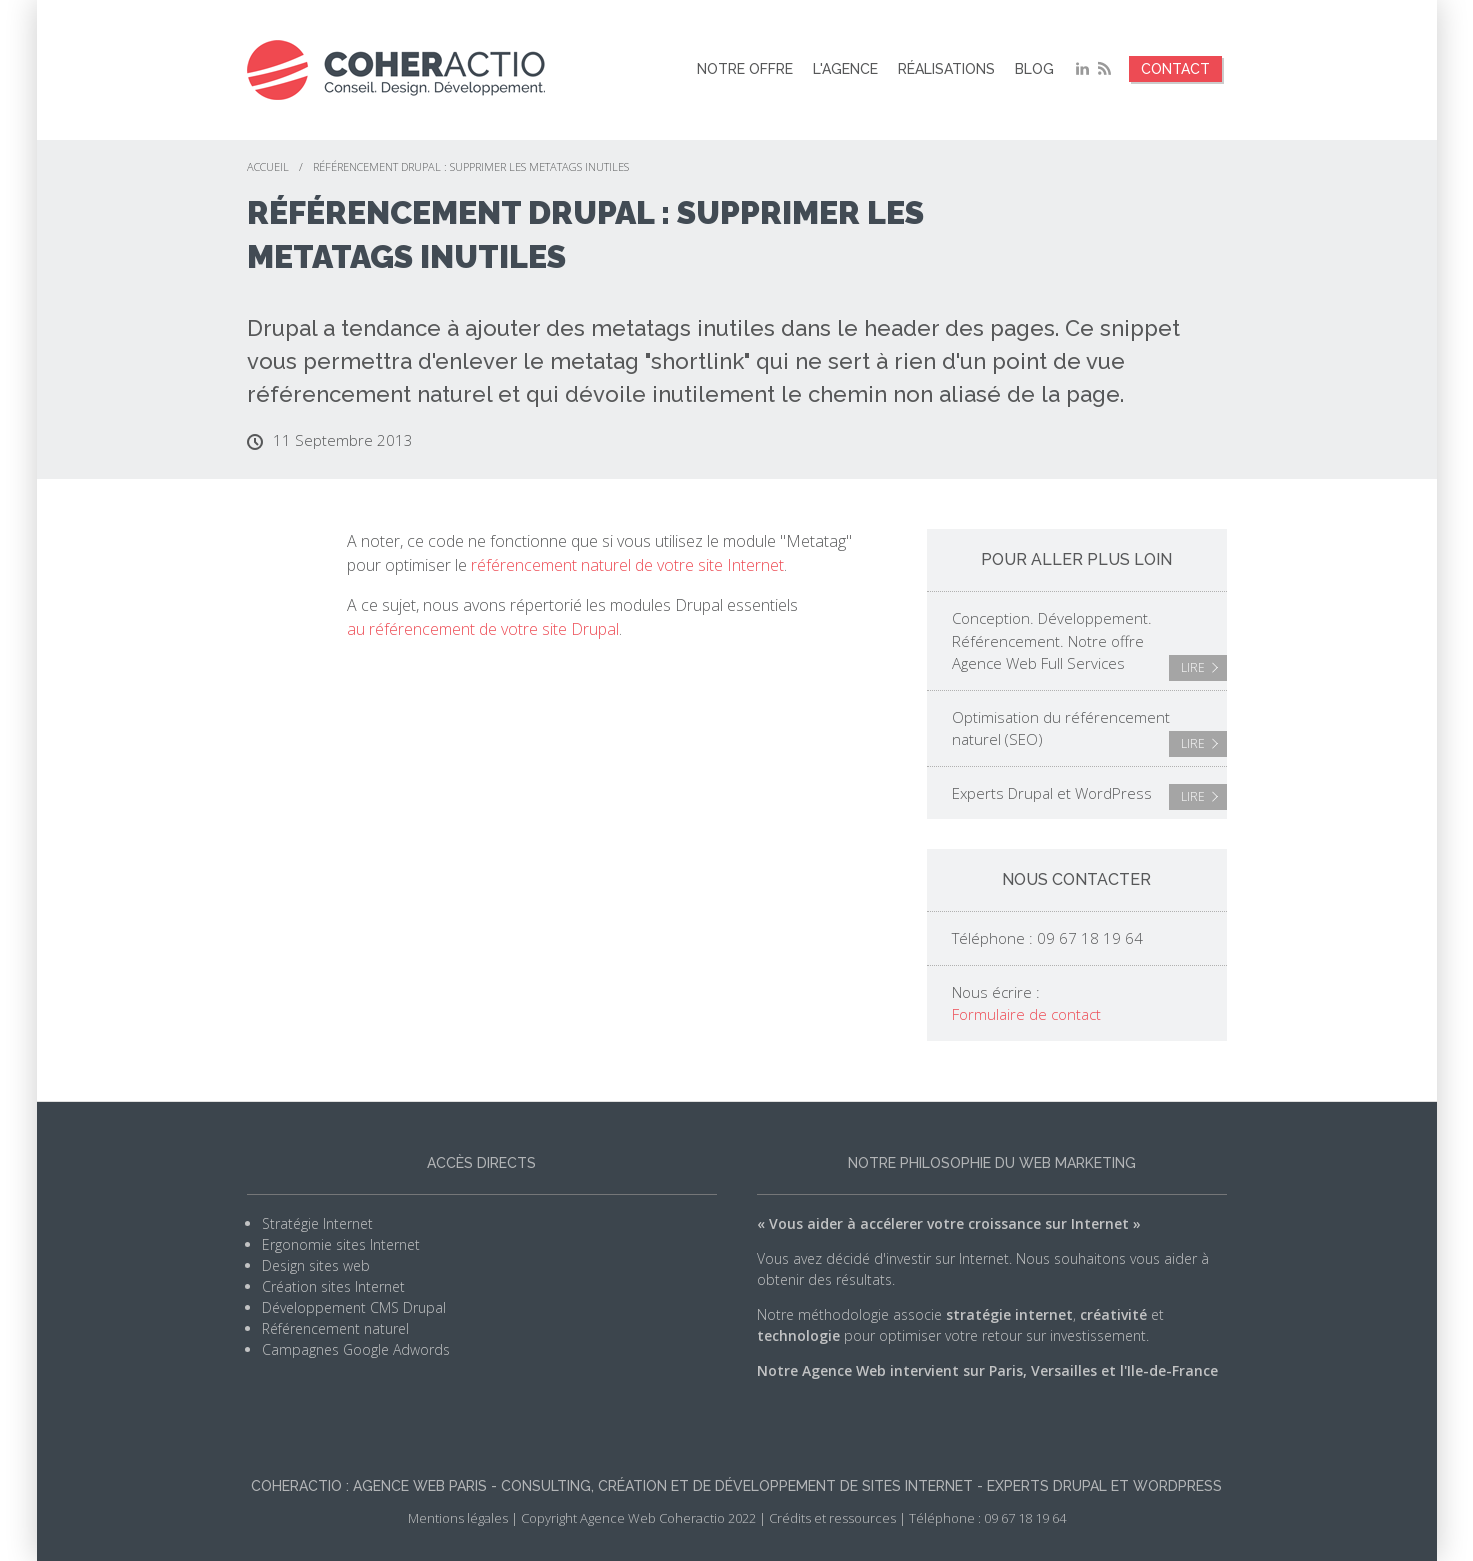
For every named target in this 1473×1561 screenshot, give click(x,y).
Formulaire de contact (1026, 1014)
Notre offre (745, 69)
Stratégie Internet (317, 1223)
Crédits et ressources (832, 1518)
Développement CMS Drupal (354, 1307)
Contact (1175, 69)
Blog (1034, 69)
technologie (798, 1335)
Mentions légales (458, 1518)
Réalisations (946, 69)
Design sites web (316, 1265)
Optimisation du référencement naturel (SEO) (1089, 732)
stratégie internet (1009, 1314)
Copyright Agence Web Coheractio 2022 (638, 1518)
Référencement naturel (335, 1328)
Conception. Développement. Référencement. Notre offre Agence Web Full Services (1089, 644)
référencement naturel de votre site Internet (627, 565)
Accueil (268, 166)
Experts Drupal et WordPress (1089, 797)
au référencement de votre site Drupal (483, 629)
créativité (1113, 1314)
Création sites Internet (333, 1286)
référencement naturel (369, 394)
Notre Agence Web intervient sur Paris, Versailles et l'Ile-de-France (987, 1370)
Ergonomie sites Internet (341, 1244)
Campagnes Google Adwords (356, 1349)
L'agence (845, 69)
